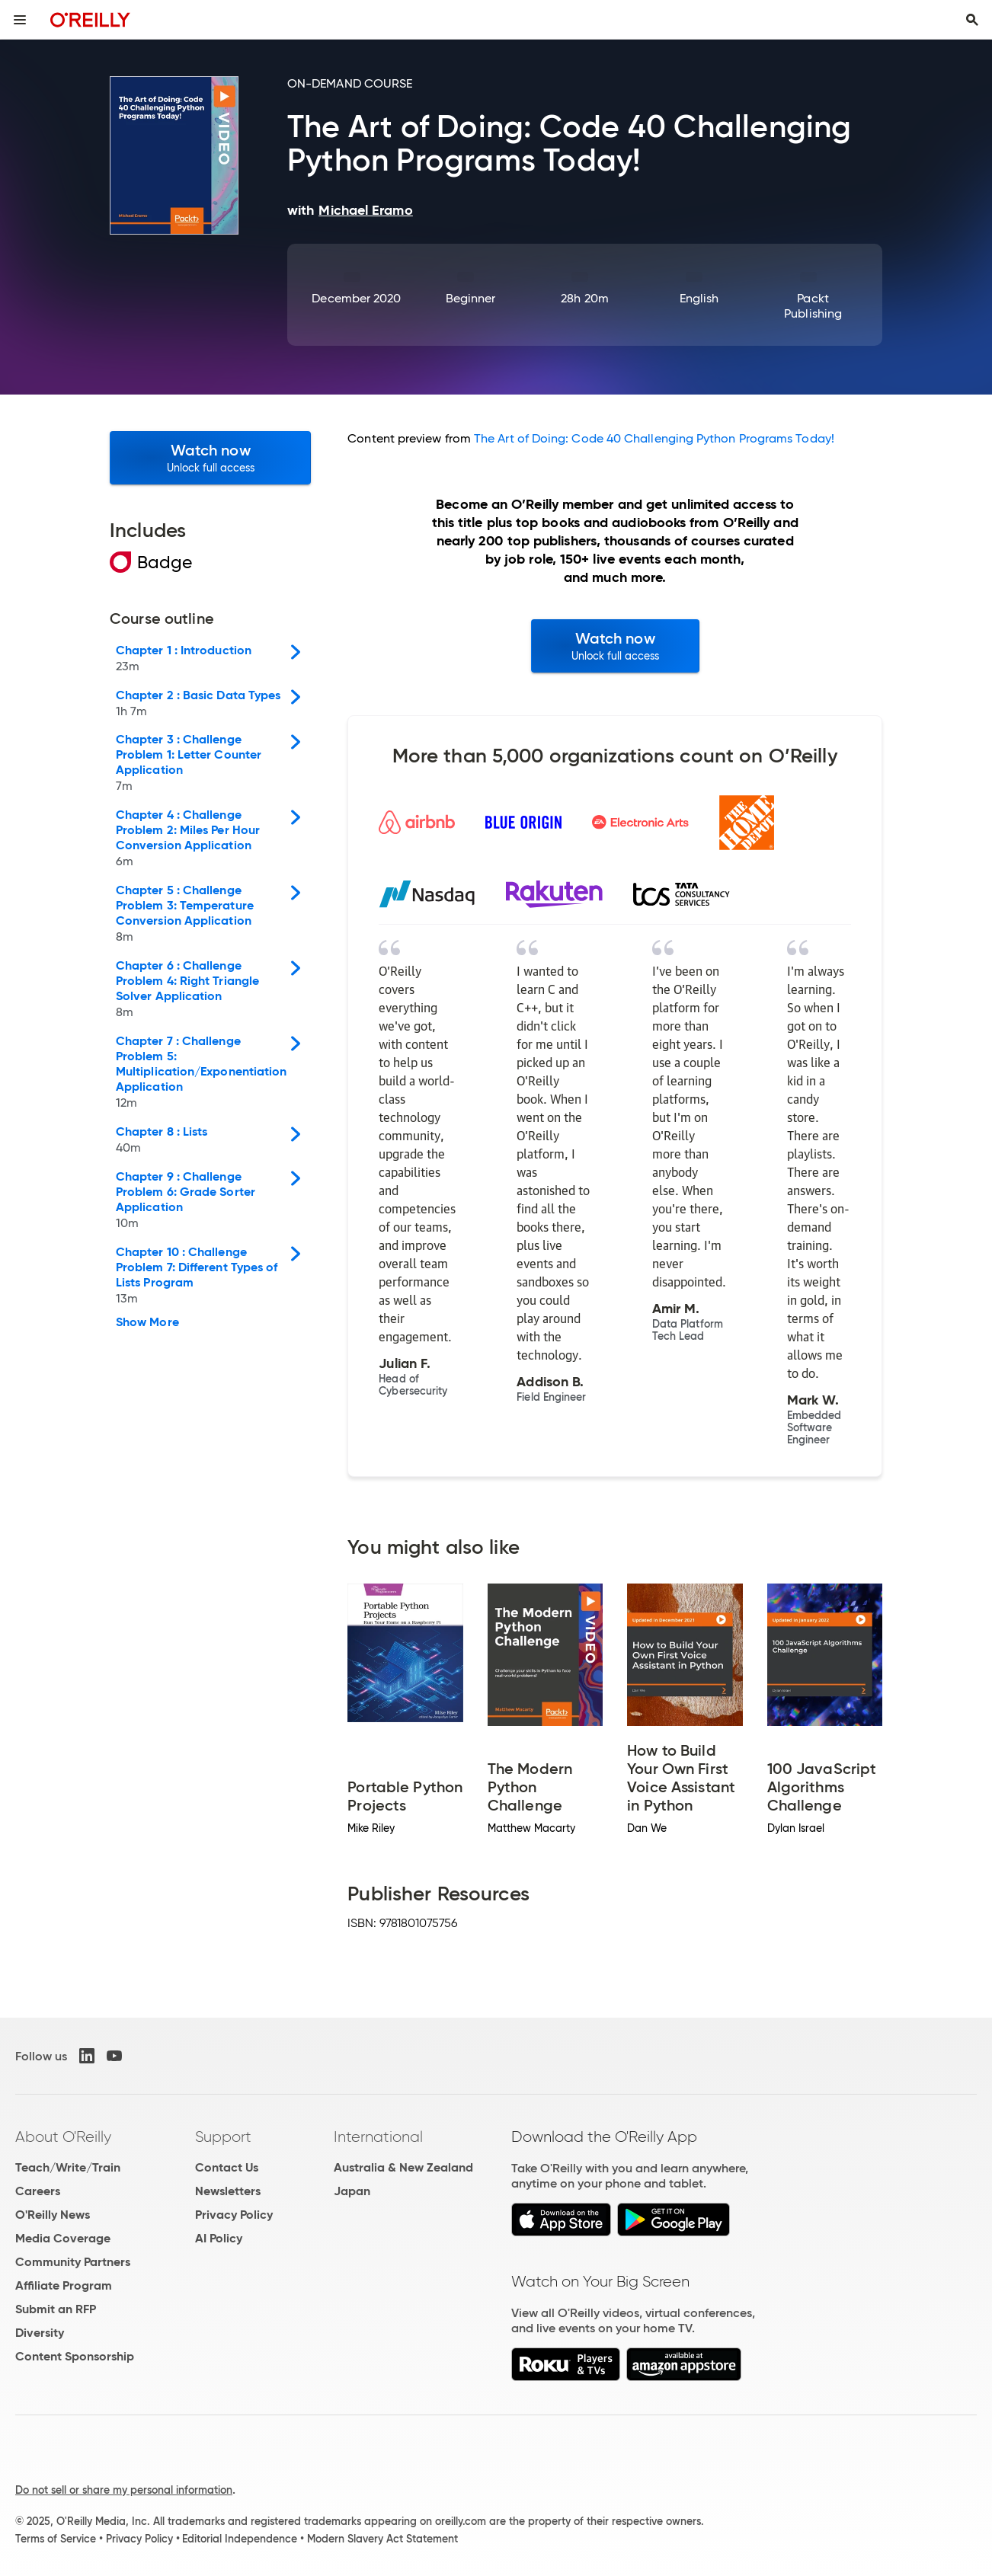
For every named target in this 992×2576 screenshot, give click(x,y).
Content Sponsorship (74, 2356)
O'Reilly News (52, 2215)
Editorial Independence (239, 2539)
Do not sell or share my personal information (123, 2490)
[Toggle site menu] (20, 20)
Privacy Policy (234, 2215)
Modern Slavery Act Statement (382, 2539)
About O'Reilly (63, 2136)
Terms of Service (55, 2539)
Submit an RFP (55, 2309)
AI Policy (218, 2238)
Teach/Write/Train (67, 2167)
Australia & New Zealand (403, 2167)
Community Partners (72, 2262)
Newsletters (228, 2191)
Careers (37, 2191)
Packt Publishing (813, 306)
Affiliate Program (63, 2285)
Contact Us (226, 2167)
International (378, 2136)
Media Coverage (62, 2238)
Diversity (39, 2333)
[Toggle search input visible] (972, 20)
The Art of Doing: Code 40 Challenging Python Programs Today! (654, 438)
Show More (147, 1322)
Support (223, 2136)
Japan (352, 2191)
